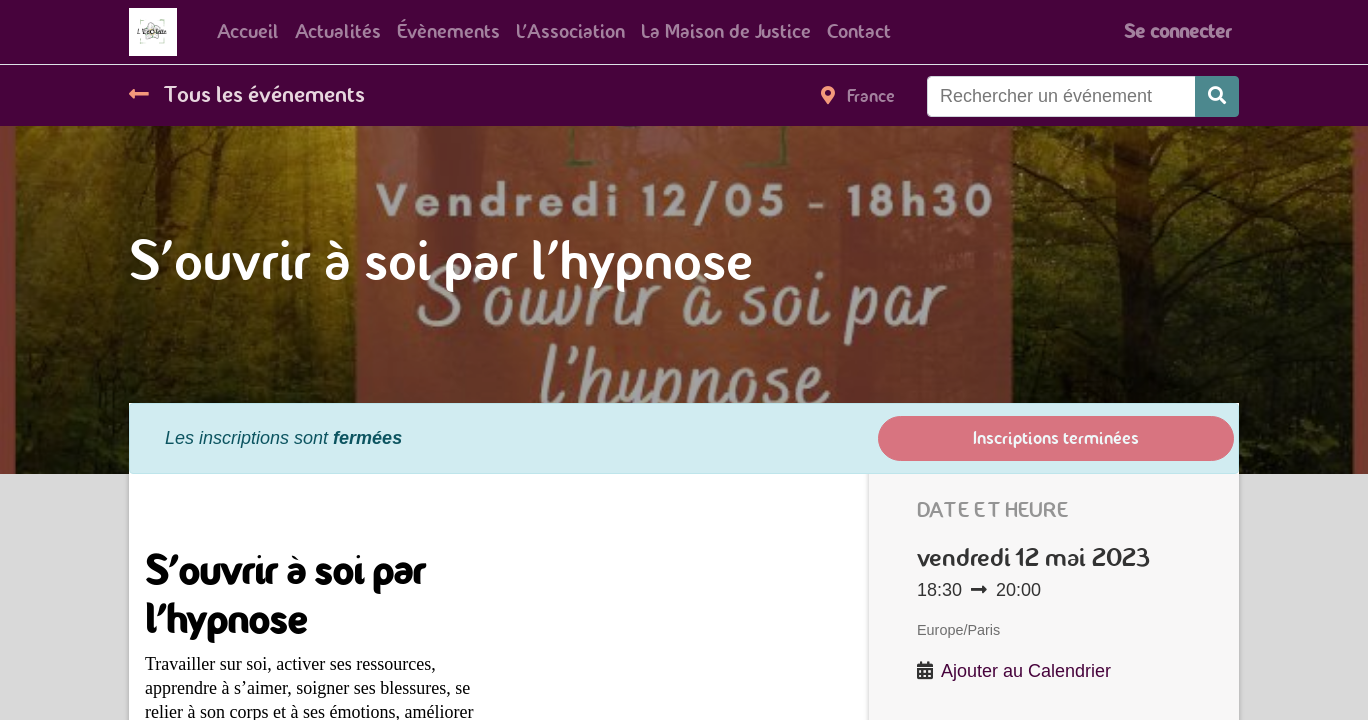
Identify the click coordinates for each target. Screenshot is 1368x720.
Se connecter (1177, 31)
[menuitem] (248, 32)
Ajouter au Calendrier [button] (1026, 671)
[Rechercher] (1217, 96)
